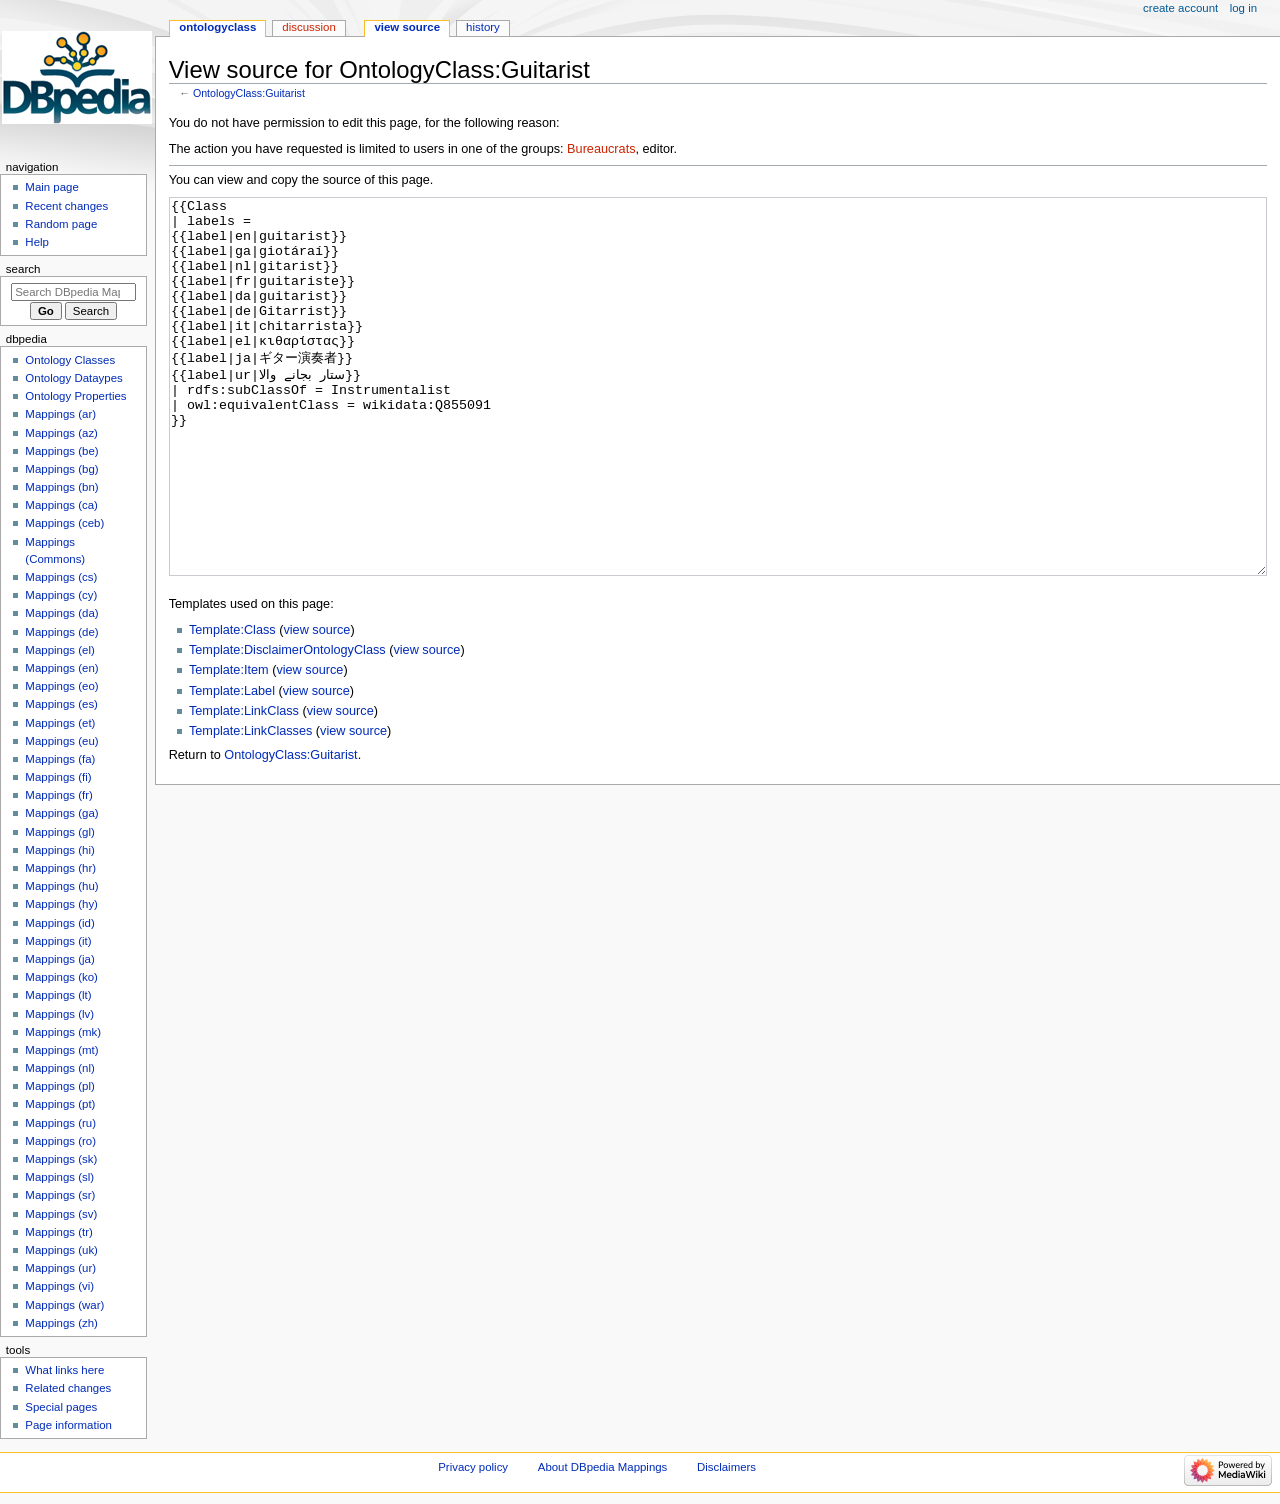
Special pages (61, 1407)
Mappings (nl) (59, 1068)
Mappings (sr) (60, 1195)
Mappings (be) (61, 451)
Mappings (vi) (59, 1286)
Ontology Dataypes (73, 378)
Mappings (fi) (58, 777)
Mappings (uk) (61, 1250)
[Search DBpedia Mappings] (73, 292)
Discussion (308, 27)
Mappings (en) (61, 668)
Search (23, 269)
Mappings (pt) (60, 1104)
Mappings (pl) (59, 1086)
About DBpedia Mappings (603, 1467)
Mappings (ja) (59, 959)
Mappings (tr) (58, 1232)
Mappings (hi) (59, 850)
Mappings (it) (58, 941)
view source (316, 705)
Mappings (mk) (63, 1032)
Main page (52, 187)
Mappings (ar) (60, 414)
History (483, 27)
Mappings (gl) (59, 832)
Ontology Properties (75, 396)
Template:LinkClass (244, 786)
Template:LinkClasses (250, 806)
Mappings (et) (60, 723)
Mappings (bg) (61, 469)
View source (407, 27)
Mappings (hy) (61, 904)
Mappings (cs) (61, 577)
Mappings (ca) (61, 505)
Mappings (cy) (61, 595)
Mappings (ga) (61, 813)
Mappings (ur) (60, 1268)
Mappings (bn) (61, 487)
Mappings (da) (61, 613)
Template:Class (232, 705)
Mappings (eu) (61, 741)
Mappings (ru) (60, 1123)
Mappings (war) (64, 1305)
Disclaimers (726, 1467)
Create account (1180, 8)
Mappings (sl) (59, 1177)
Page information (68, 1425)
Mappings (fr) (58, 795)
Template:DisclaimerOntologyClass (287, 725)
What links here (64, 1370)
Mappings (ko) (61, 977)
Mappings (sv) (61, 1214)
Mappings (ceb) (64, 523)
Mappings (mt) (61, 1050)
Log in (1243, 8)
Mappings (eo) (61, 686)
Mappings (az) (61, 433)
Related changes (68, 1388)
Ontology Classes (70, 360)
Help (37, 242)
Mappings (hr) (60, 868)
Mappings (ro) (60, 1141)
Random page (61, 224)
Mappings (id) (59, 923)
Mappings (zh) (61, 1323)
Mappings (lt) (58, 995)
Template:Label (232, 766)
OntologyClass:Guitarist (249, 93)
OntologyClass (217, 27)
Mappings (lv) (59, 1014)
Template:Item (229, 745)
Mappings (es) (61, 704)
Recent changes (66, 206)
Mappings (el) (59, 650)
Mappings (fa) (60, 759)
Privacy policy (473, 1467)
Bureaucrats (601, 149)
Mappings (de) (61, 632)
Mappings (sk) (61, 1159)
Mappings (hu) (61, 886)
